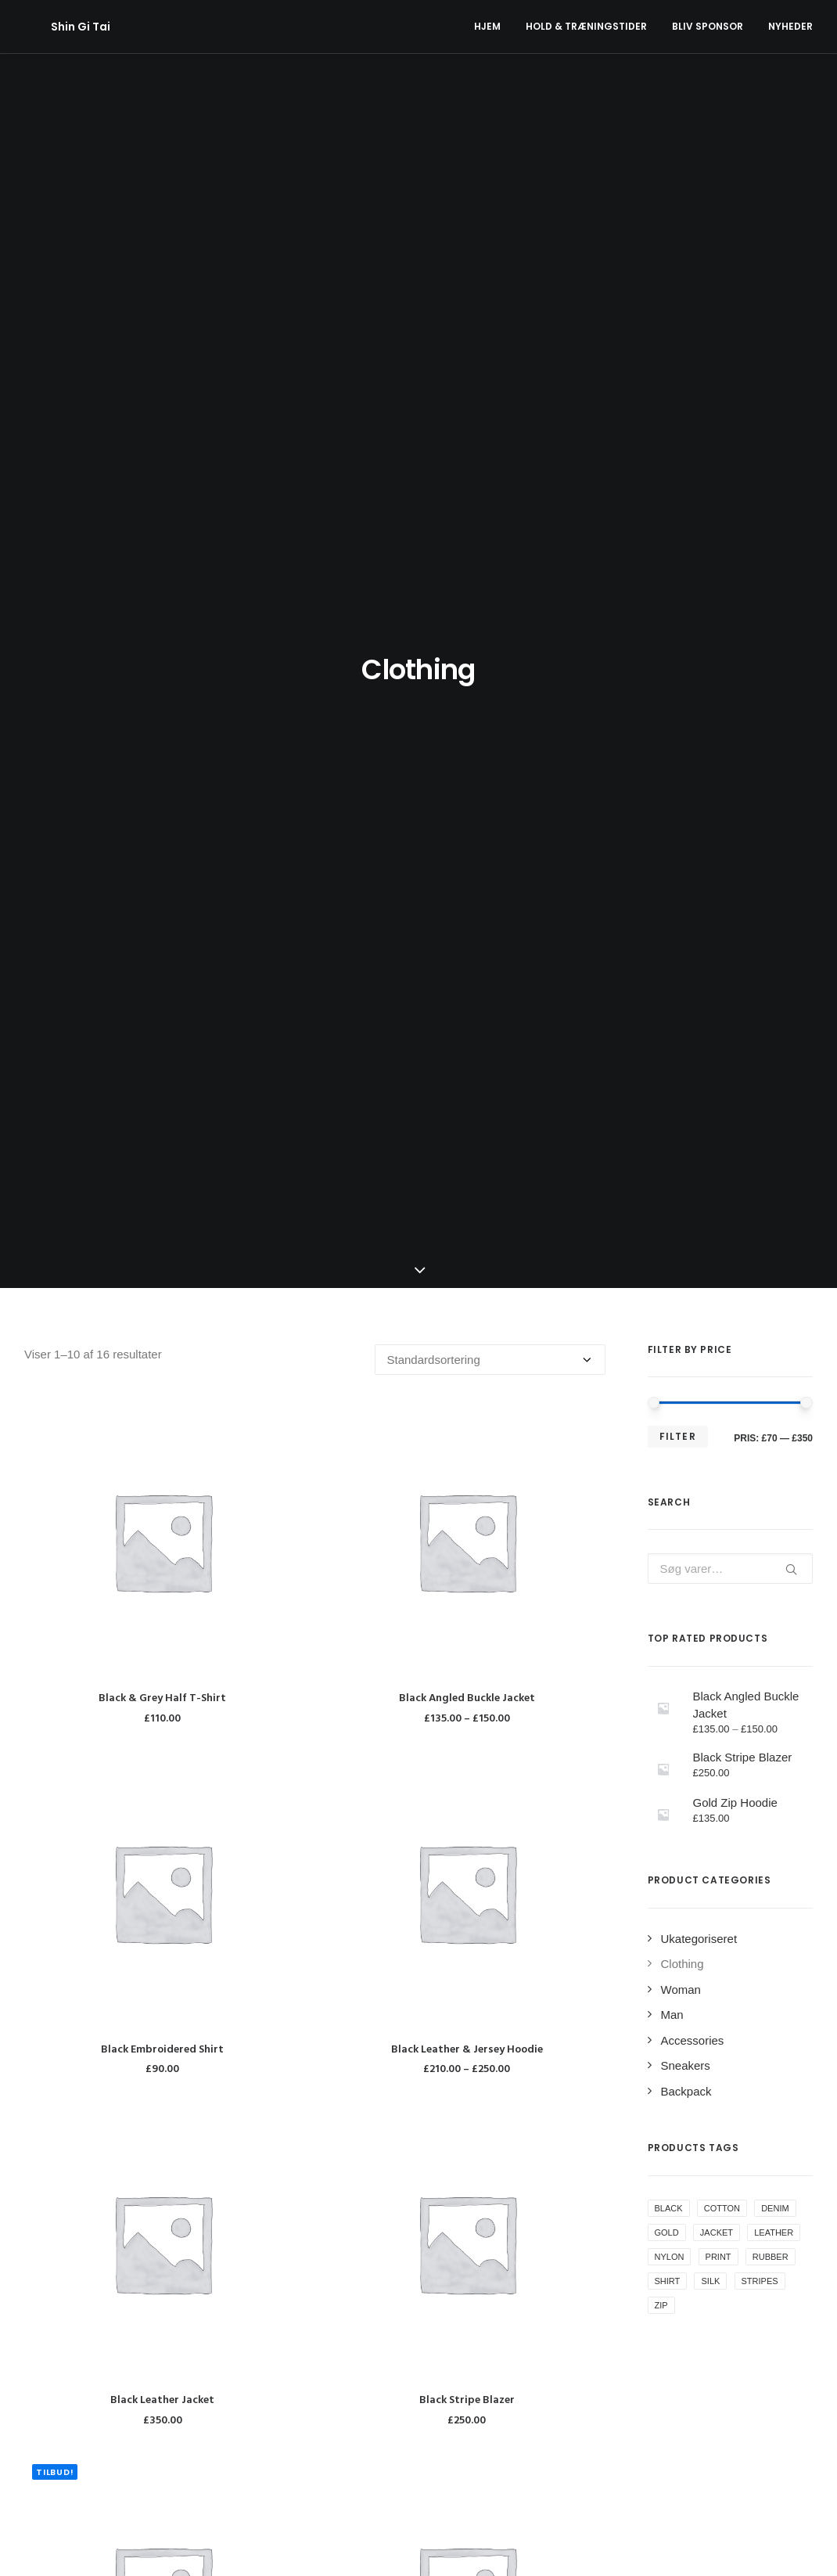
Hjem (487, 26)
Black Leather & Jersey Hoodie (467, 1043)
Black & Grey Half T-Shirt (162, 692)
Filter (677, 430)
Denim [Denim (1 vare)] (775, 1202)
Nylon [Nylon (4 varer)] (669, 1250)
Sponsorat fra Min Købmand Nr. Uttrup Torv (409, 2402)
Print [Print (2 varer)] (718, 1250)
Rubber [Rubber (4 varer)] (771, 1250)
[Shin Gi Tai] (54, 26)
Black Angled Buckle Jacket (467, 692)
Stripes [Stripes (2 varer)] (760, 1274)
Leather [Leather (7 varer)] (773, 1226)
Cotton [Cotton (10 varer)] (722, 1202)
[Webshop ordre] (490, 353)
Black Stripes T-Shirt (162, 1745)
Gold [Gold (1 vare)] (667, 1226)
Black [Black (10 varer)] (669, 1202)
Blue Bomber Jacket (162, 2096)
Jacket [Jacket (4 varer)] (716, 1226)
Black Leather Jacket (162, 1394)
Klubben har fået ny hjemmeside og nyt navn (412, 2440)
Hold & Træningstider (586, 26)
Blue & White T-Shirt (467, 1745)
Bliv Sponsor (707, 26)
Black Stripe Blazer (467, 1394)
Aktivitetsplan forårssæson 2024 (379, 2365)
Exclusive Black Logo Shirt (467, 2096)
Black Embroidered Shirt (162, 1043)
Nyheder (790, 26)
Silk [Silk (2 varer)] (710, 1274)
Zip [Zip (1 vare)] (661, 1299)
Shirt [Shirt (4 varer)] (668, 1274)
